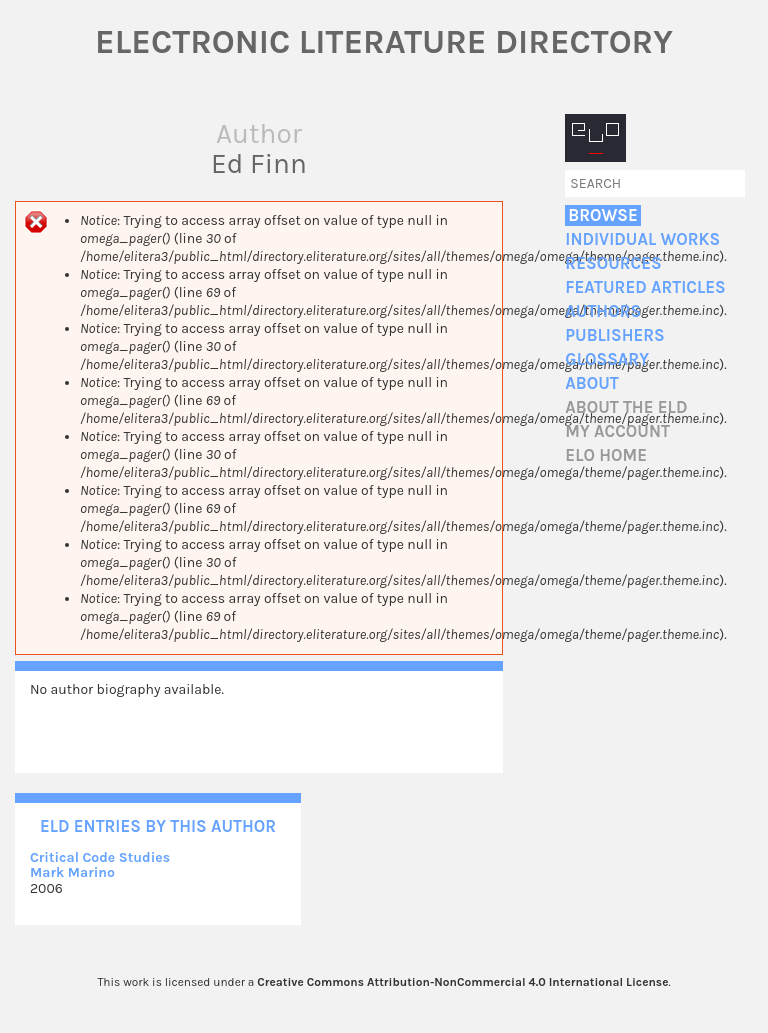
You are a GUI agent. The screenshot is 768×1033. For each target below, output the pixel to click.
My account (617, 431)
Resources (613, 263)
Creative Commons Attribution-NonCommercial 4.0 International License (462, 982)
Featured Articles (645, 287)
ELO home (606, 455)
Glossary (607, 359)
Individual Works (642, 239)
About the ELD (626, 407)
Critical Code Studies (100, 857)
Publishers (614, 335)
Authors (603, 311)
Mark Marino (72, 872)
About (591, 383)
